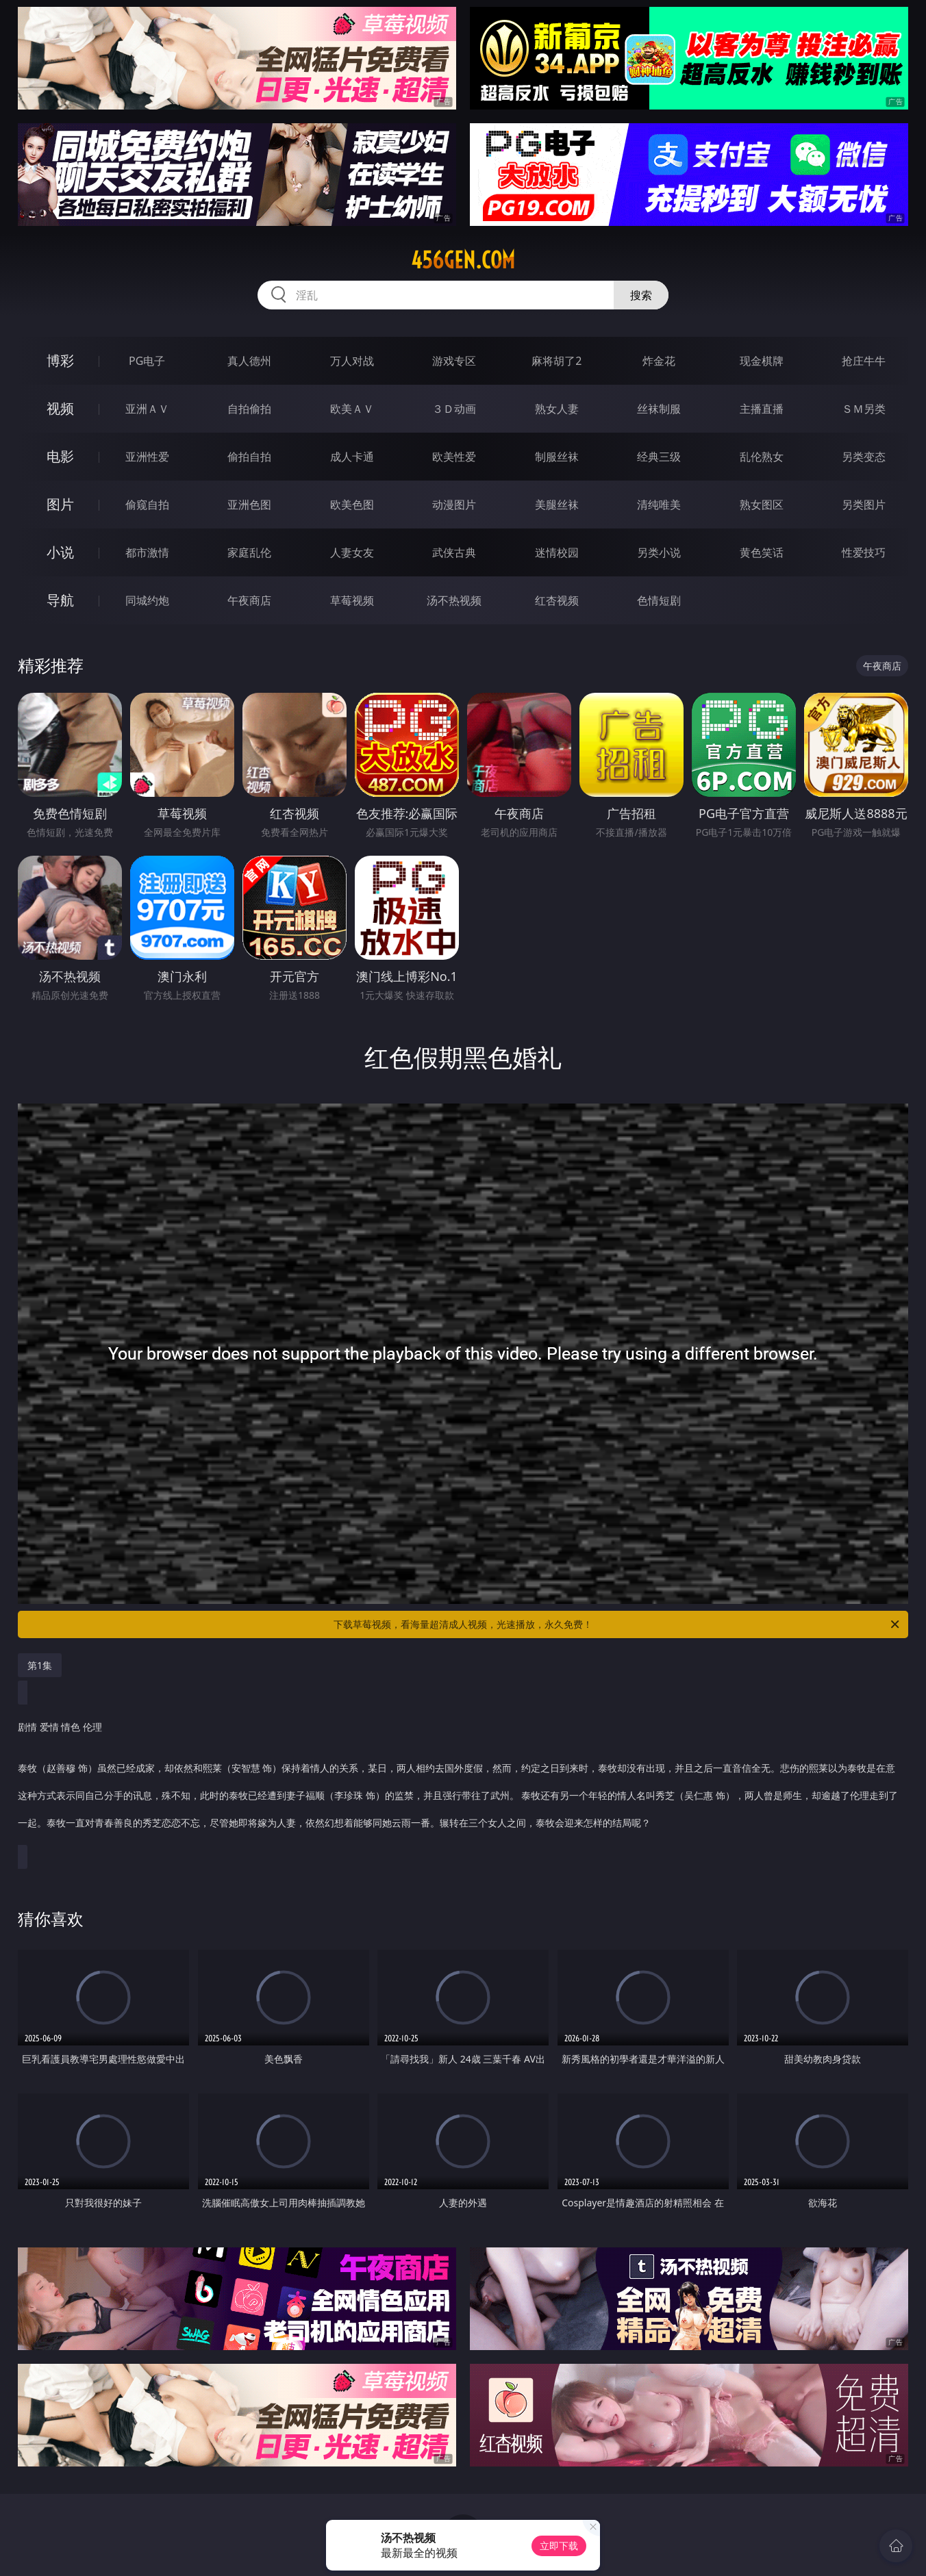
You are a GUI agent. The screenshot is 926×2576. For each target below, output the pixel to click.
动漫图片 (454, 504)
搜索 (641, 295)
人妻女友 (352, 552)
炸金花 (658, 360)
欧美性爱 (454, 456)
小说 (60, 552)
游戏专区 (454, 360)
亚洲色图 (249, 504)
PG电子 (147, 360)
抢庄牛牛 (864, 360)
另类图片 (864, 504)
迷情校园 (557, 552)
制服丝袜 (557, 456)
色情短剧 (659, 600)
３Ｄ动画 (454, 408)
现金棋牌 (762, 360)
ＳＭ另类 (864, 408)
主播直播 (762, 408)
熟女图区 (762, 504)
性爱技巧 (864, 552)
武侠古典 (454, 552)
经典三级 (659, 456)
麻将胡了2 (556, 360)
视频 (60, 408)
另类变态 (864, 456)
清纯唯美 (659, 504)
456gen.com (463, 260)
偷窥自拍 (147, 504)
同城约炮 (147, 600)
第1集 (39, 1665)
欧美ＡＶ (352, 408)
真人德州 (249, 360)
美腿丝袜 (557, 504)
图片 (60, 504)
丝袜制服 (659, 408)
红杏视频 (557, 600)
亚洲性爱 (147, 456)
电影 (60, 456)
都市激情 (147, 552)
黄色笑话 (762, 552)
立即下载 (559, 2545)
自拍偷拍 (249, 408)
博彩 (60, 360)
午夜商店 (249, 600)
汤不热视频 (454, 600)
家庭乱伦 (249, 552)
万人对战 (352, 360)
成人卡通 (352, 456)
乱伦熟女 (762, 456)
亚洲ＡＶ (147, 408)
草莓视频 (352, 600)
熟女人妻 (557, 408)
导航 (60, 600)
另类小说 (659, 552)
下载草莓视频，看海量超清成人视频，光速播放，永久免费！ (617, 1624)
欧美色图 (352, 504)
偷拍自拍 (249, 456)
